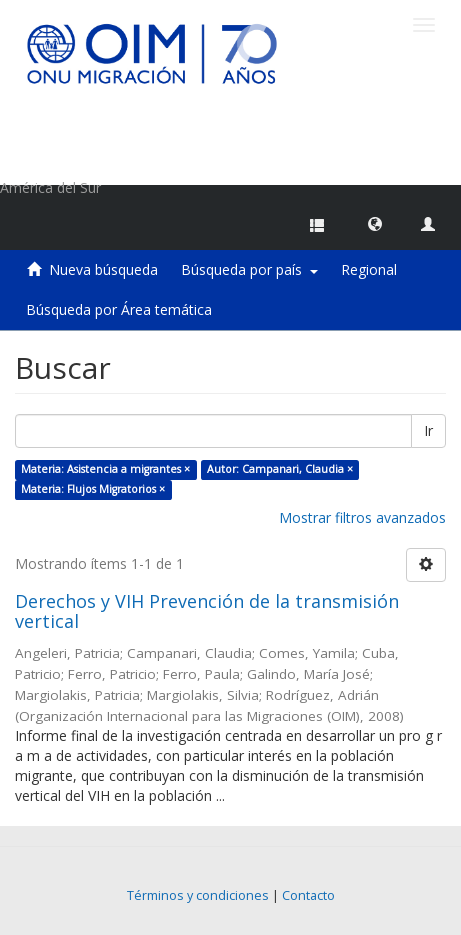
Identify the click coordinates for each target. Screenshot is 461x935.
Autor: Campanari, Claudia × (280, 469)
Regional (369, 269)
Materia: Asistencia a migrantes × (105, 469)
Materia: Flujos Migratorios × (93, 489)
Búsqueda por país (249, 269)
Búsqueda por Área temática (119, 309)
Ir (428, 430)
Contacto (308, 895)
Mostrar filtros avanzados (362, 517)
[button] (375, 223)
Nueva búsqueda (103, 269)
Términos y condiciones (198, 895)
